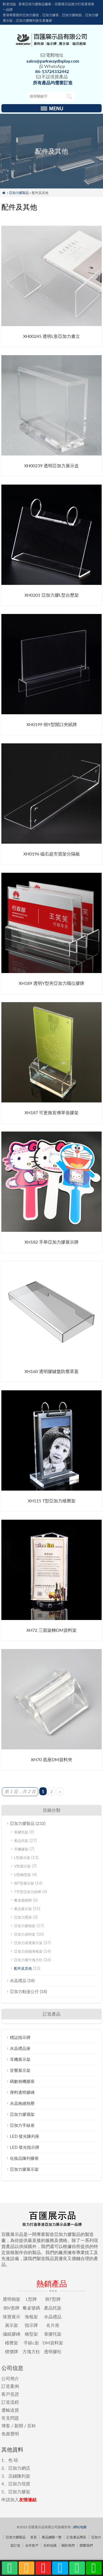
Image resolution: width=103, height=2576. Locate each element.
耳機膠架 (21, 1849)
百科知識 (50, 2545)
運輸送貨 (10, 2410)
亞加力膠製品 (19, 193)
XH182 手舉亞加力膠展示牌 (51, 1241)
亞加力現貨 (19, 2483)
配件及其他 (23, 1968)
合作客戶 (31, 2545)
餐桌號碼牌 (23, 1900)
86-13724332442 (52, 71)
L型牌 (31, 2299)
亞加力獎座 (23, 1917)
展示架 (11, 2325)
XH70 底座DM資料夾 (51, 1759)
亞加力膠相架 (24, 1926)
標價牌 (11, 2351)
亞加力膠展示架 (24, 2169)
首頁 (33, 2537)
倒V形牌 (11, 2307)
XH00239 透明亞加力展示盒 (51, 465)
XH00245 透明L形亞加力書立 (51, 336)
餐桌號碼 (31, 2307)
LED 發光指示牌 (24, 2147)
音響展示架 (20, 2070)
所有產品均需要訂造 (53, 82)
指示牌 (31, 2325)
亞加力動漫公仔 (24, 1991)
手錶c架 (31, 2342)
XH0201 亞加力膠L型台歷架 (51, 595)
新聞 (18, 2425)
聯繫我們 (86, 2545)
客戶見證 (10, 2394)
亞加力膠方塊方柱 (28, 1960)
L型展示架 (22, 1857)
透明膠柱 (53, 2351)
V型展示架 (22, 1866)
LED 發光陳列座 (24, 2136)
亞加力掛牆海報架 (28, 1951)
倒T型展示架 (24, 1883)
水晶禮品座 (20, 2048)
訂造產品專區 (76, 2537)
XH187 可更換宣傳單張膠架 (51, 1112)
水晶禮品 (18, 1980)
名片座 (52, 2325)
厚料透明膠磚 (22, 2092)
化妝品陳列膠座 (24, 2158)
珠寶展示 (11, 2316)
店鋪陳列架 (19, 2475)
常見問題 (10, 2418)
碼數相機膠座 (22, 2081)
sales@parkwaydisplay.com (52, 60)
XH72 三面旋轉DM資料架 (51, 1630)
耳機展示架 (20, 2059)
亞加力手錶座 (22, 2125)
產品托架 (21, 1840)
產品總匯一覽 (52, 2537)
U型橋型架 (22, 1874)
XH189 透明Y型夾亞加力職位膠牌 (51, 983)
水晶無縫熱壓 (22, 2103)
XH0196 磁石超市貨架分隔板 (51, 853)
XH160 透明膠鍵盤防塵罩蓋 (51, 1371)
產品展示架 (23, 1909)
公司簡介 (10, 2378)
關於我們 (68, 2545)
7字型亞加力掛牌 (27, 1891)
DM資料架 (53, 2342)
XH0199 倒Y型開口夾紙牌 (51, 724)
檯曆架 (11, 2342)
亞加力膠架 (19, 2491)
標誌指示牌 (20, 2037)
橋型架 (31, 2333)
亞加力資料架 (24, 1934)
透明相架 (11, 2299)
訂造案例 (10, 2386)
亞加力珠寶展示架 (28, 1943)
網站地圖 (80, 2527)
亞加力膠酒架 (22, 2114)
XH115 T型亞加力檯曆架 (52, 1500)
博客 (5, 2425)
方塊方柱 (31, 2351)
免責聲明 (10, 2433)
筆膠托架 (21, 1832)
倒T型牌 (53, 2299)
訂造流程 (10, 2402)
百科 (31, 2425)
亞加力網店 (19, 2468)
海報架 (31, 2316)
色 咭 (13, 2460)
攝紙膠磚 (11, 2333)
